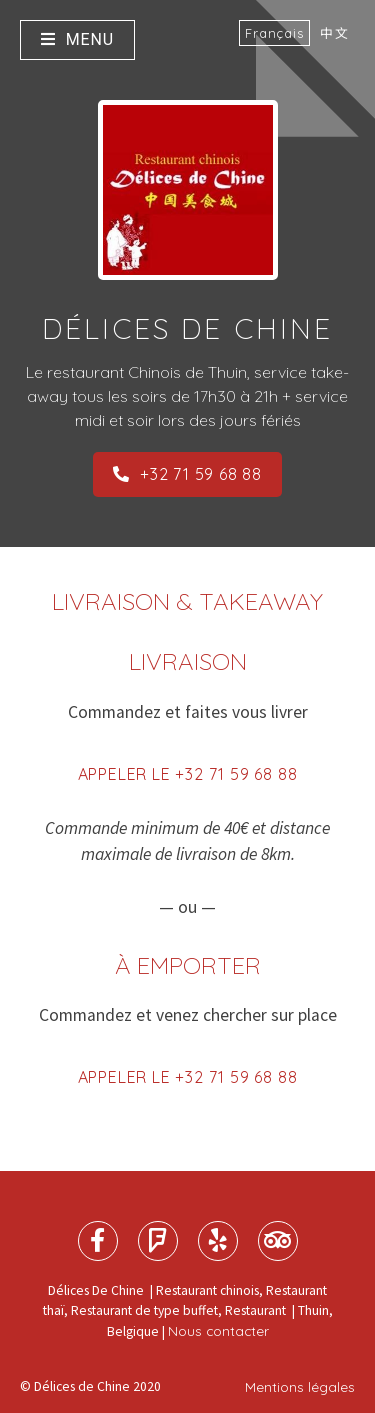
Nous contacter (218, 1330)
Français (274, 33)
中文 (334, 33)
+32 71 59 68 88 (187, 474)
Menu (77, 39)
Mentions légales (300, 1386)
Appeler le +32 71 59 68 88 (188, 774)
